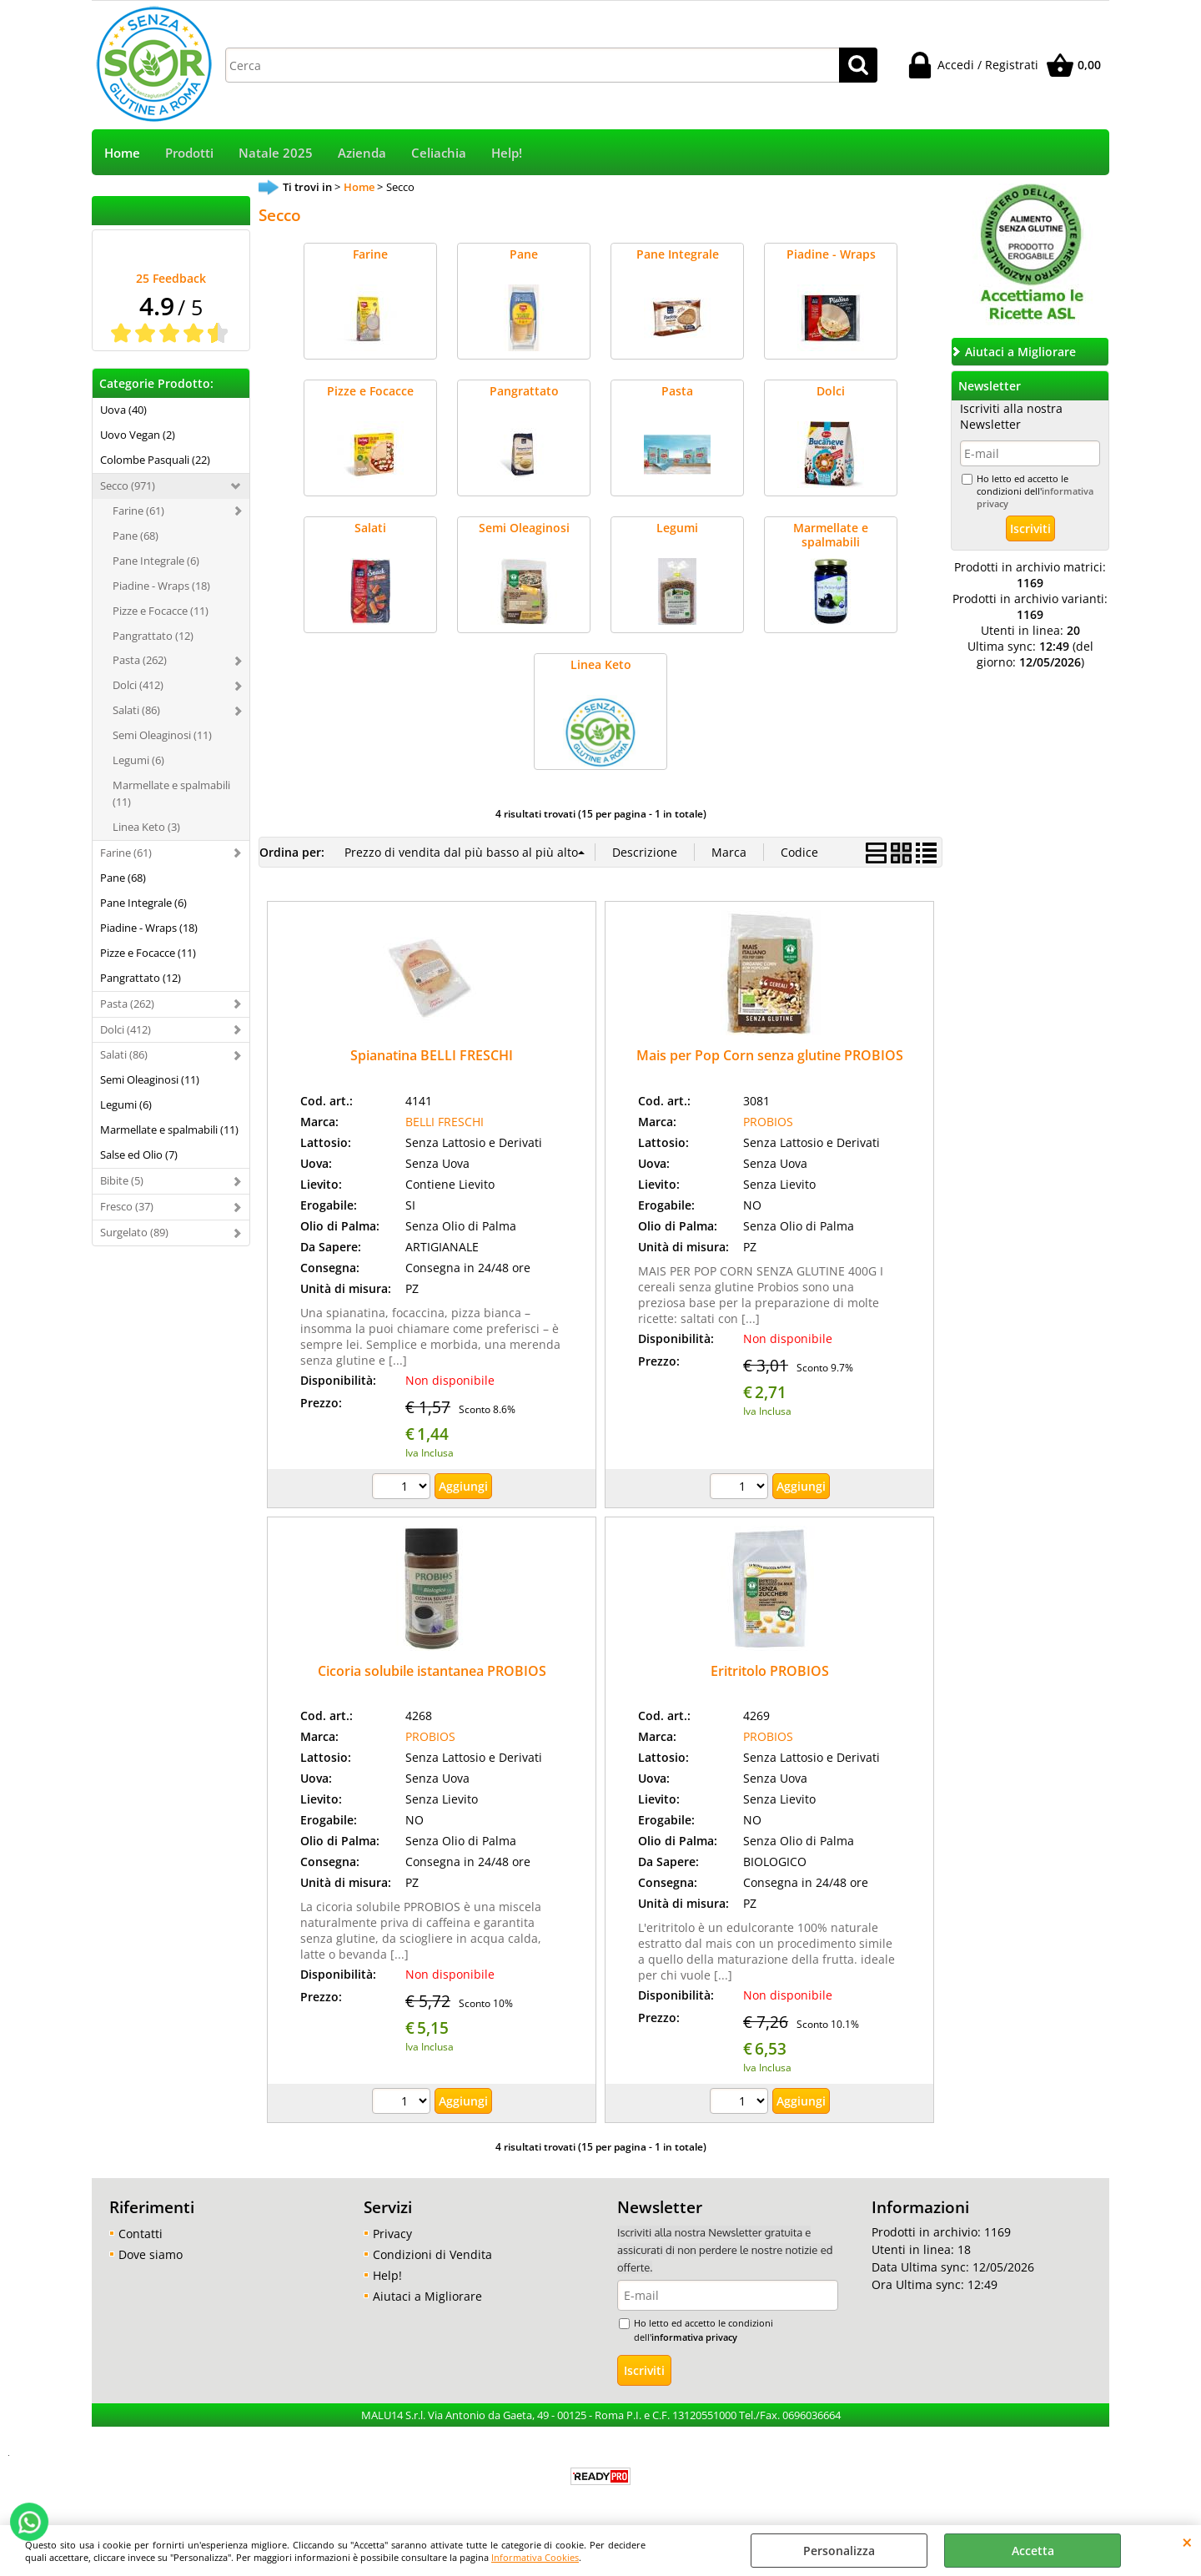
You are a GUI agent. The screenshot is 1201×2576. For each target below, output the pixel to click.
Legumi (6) (138, 759)
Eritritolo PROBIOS (770, 1671)
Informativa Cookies (535, 2557)
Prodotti (189, 153)
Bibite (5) (121, 1180)
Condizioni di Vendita (432, 2254)
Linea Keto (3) (146, 826)
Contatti (140, 2233)
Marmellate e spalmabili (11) (171, 793)
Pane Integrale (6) (156, 560)
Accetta (1033, 2550)
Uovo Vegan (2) (137, 434)
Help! (506, 153)
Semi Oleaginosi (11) (162, 734)
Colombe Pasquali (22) (155, 459)
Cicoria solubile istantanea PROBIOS (432, 1671)
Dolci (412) (138, 684)
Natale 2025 (276, 153)
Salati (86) (136, 709)
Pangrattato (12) (153, 635)
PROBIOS (768, 1122)
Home (122, 153)
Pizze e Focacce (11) (161, 610)
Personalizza (839, 2550)
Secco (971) (127, 485)
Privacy (392, 2233)
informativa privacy (694, 2337)
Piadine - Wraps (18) (161, 585)
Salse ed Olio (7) (139, 1154)
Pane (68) (135, 535)
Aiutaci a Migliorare (427, 2296)
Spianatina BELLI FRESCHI (431, 1055)
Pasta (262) (140, 659)
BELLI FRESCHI (444, 1122)
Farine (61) (138, 510)
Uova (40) (123, 409)
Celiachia (438, 153)
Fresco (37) (126, 1206)
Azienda (362, 153)
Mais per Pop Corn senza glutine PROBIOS (769, 1055)
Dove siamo (150, 2254)
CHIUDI (1187, 2541)
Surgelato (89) (134, 1232)
